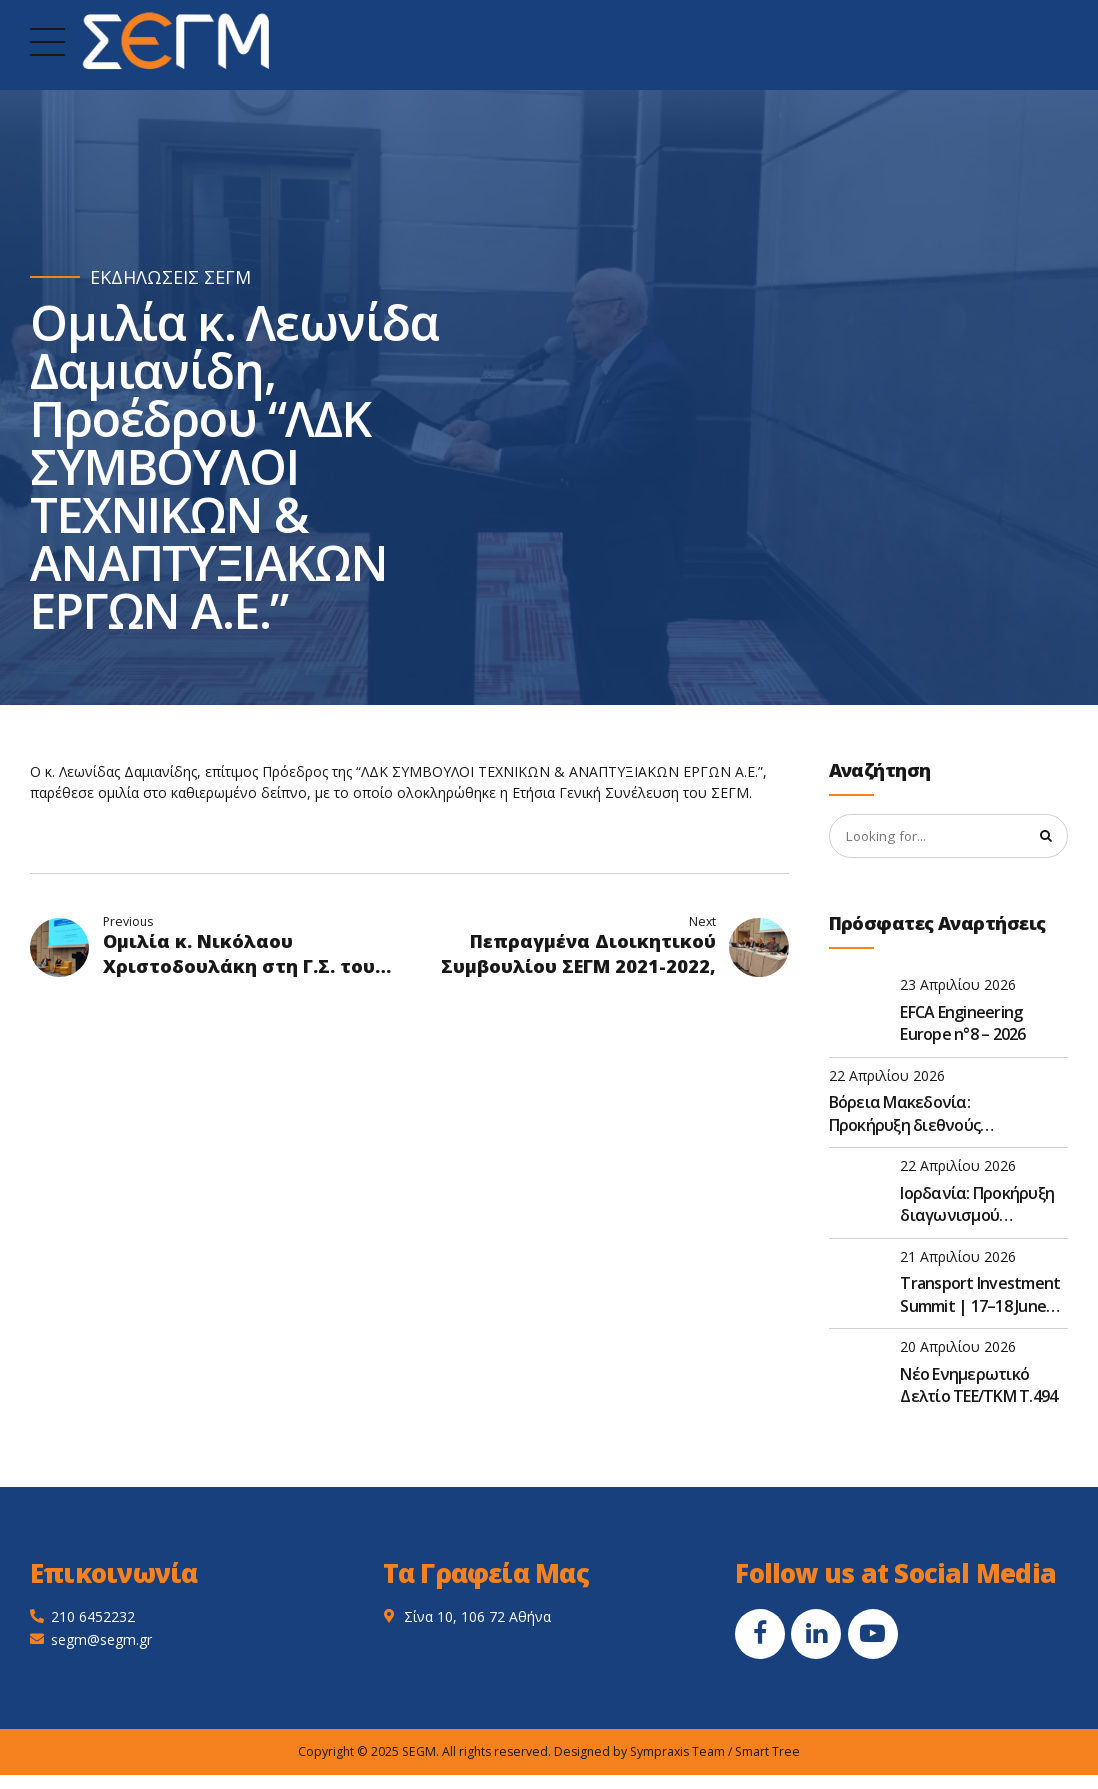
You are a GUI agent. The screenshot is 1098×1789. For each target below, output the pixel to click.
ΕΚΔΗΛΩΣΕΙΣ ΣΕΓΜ (170, 277)
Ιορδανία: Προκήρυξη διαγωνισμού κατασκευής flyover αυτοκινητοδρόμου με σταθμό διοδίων (981, 1205)
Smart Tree (767, 1753)
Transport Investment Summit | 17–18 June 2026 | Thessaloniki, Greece (980, 1296)
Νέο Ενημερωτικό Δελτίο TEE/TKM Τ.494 (978, 1386)
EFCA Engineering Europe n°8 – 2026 (962, 1024)
